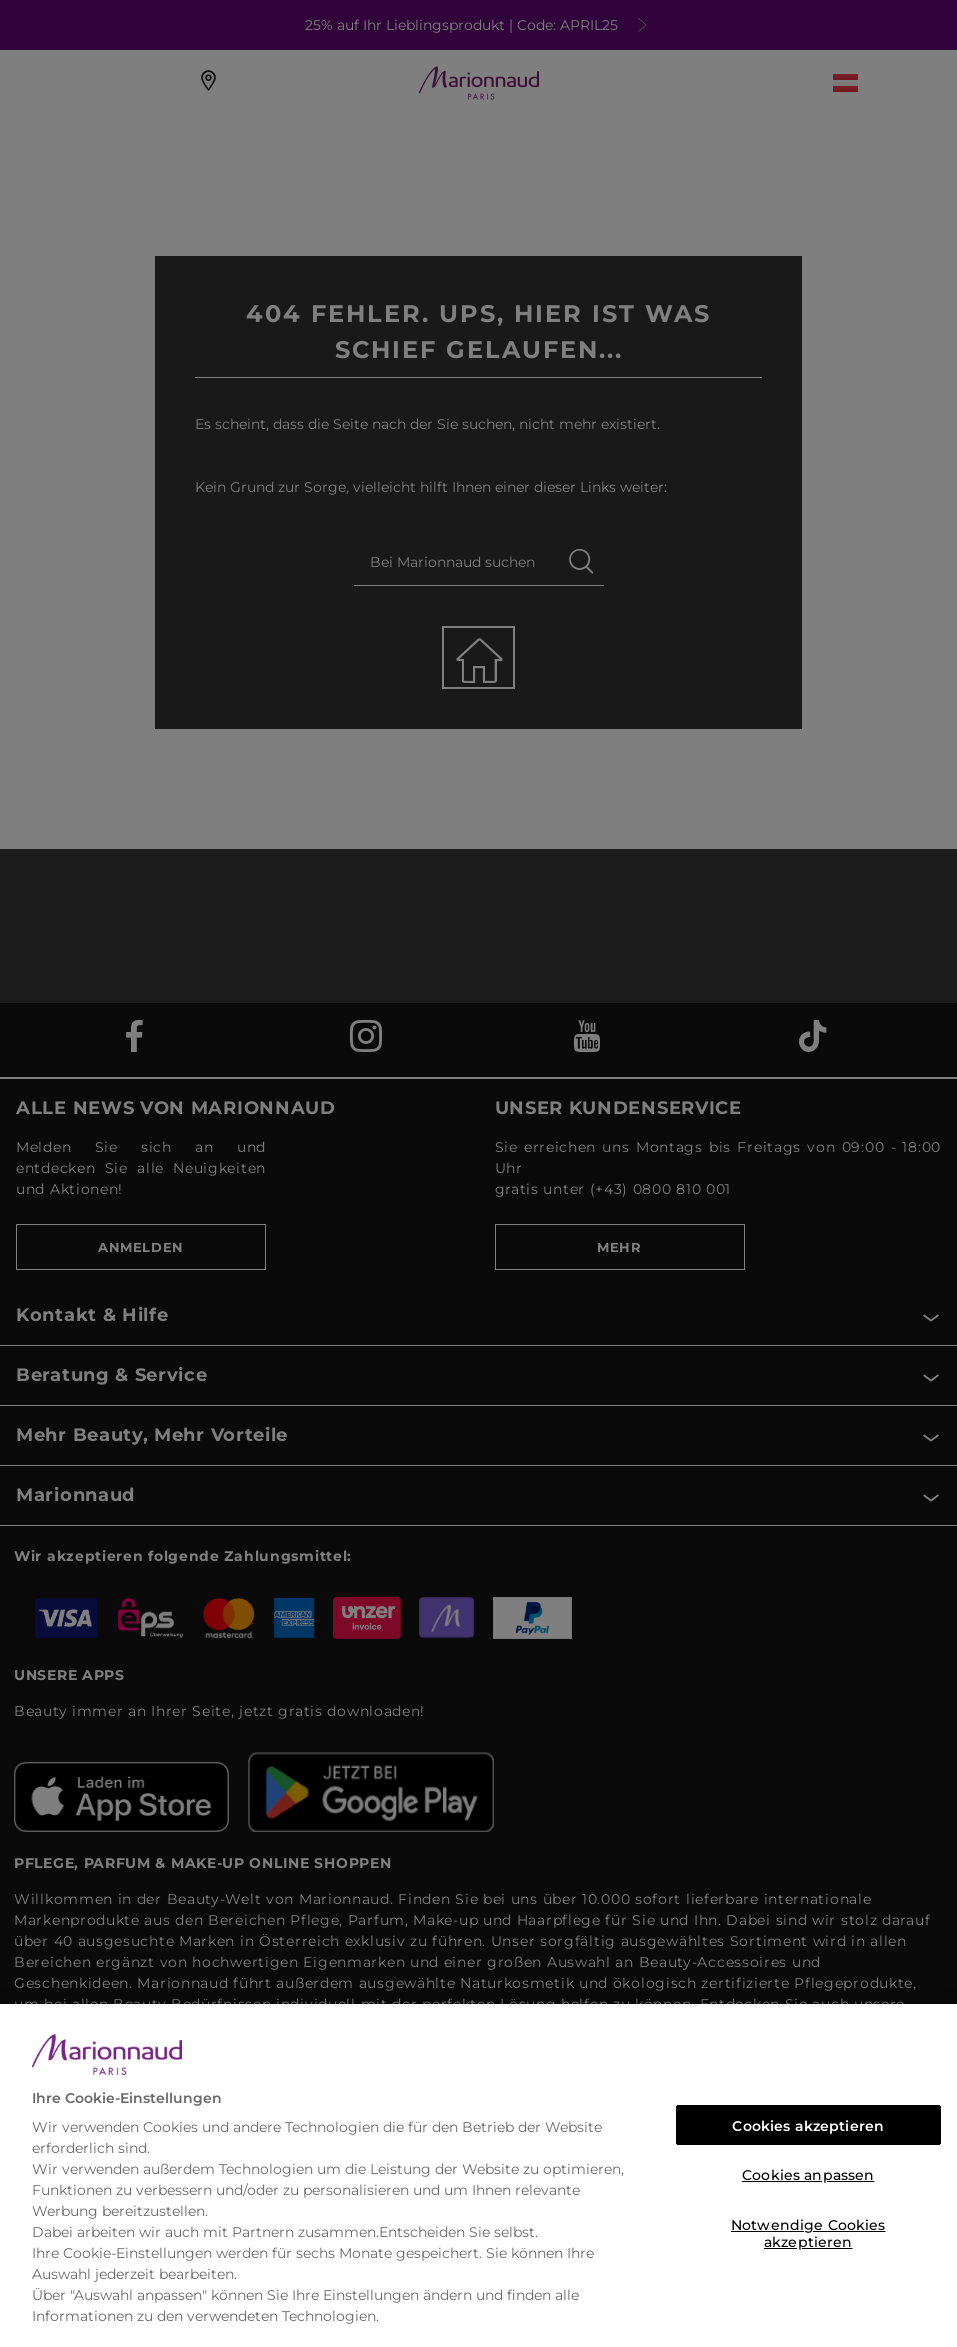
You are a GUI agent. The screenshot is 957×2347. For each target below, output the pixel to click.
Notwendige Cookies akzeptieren (808, 2230)
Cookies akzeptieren (808, 2126)
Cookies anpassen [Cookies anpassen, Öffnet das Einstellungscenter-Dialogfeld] (808, 2175)
